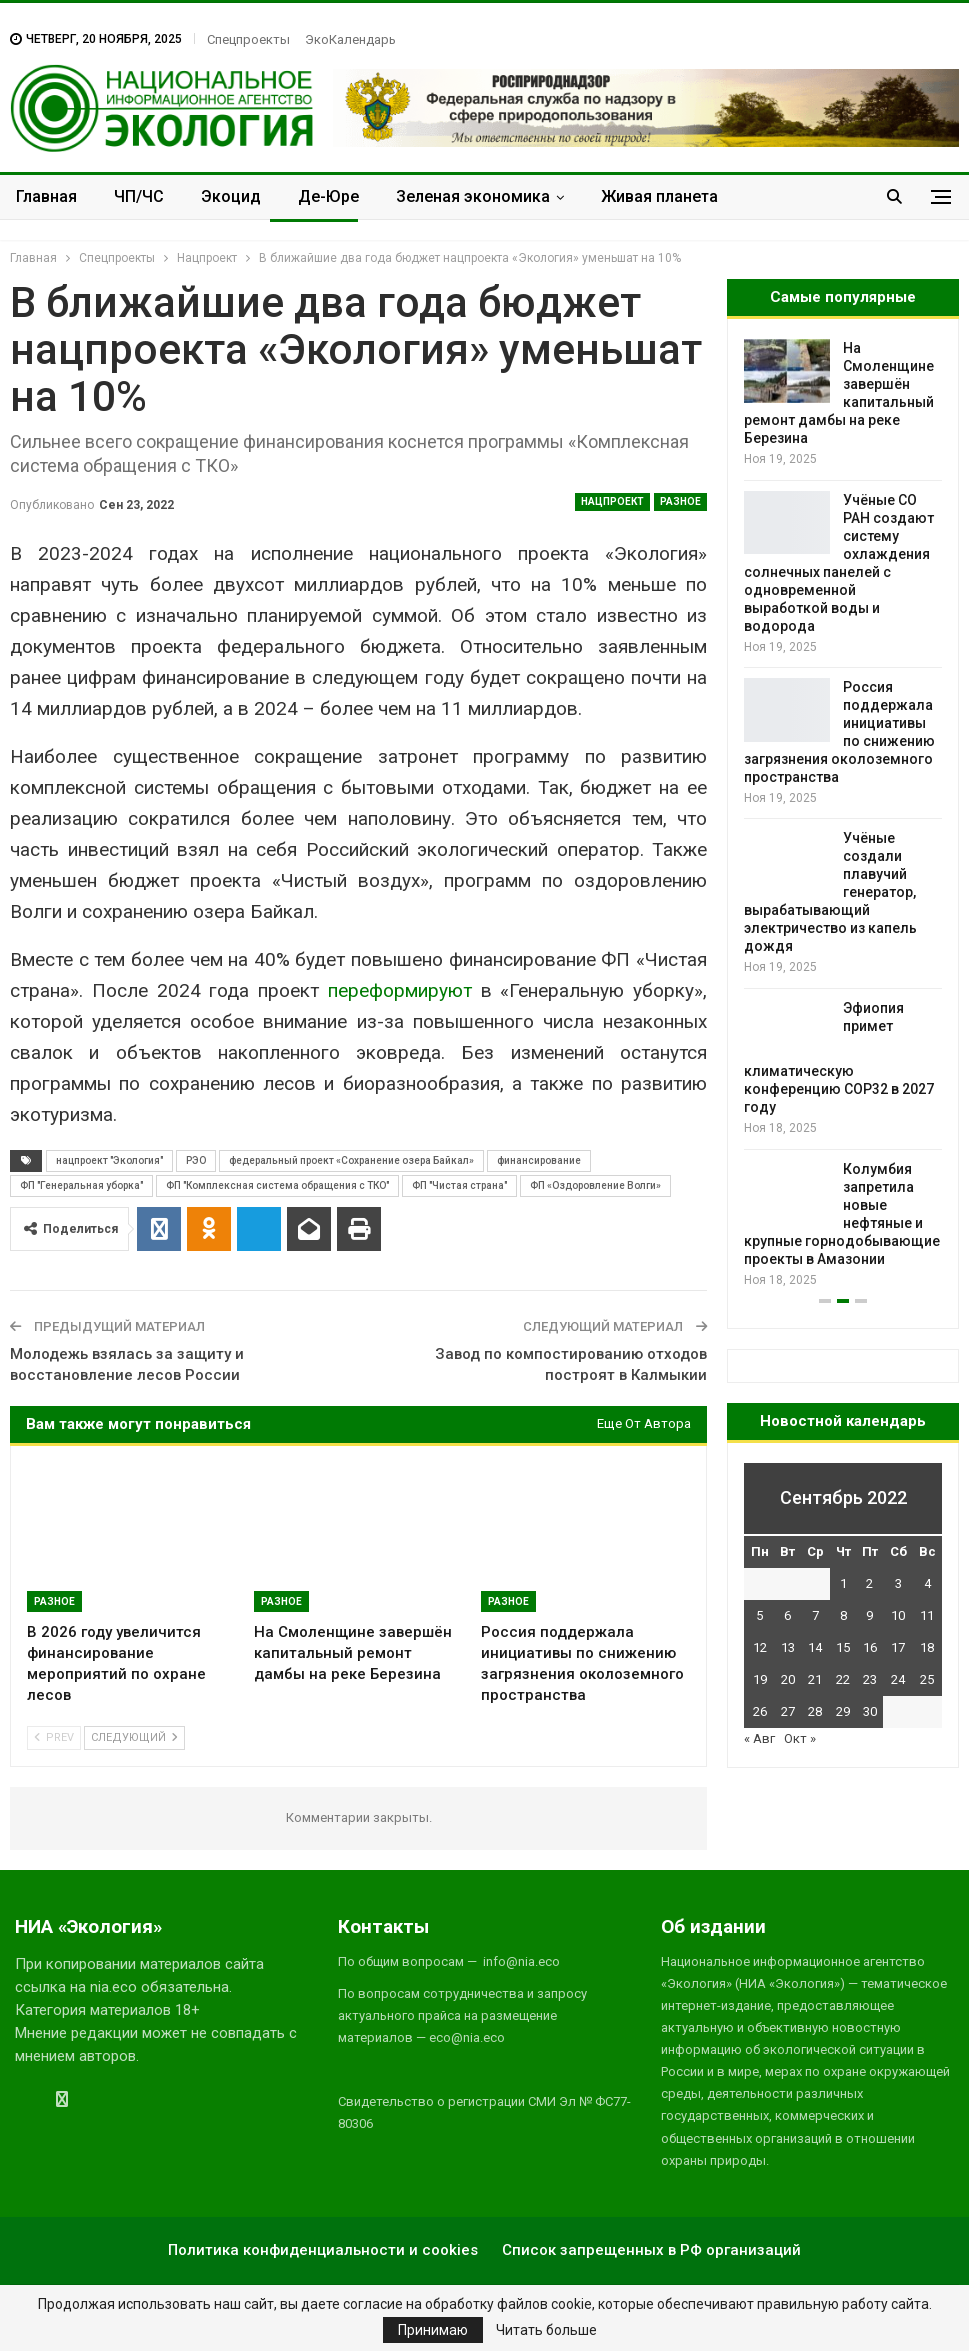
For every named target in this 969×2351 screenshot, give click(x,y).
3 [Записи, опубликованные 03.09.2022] (898, 1583)
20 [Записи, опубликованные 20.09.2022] (788, 1679)
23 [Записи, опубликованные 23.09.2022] (870, 1679)
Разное (680, 501)
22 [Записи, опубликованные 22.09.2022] (843, 1679)
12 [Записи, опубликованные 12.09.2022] (760, 1647)
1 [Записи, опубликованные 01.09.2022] (843, 1583)
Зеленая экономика (473, 196)
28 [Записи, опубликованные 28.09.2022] (815, 1711)
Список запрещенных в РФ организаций (651, 2250)
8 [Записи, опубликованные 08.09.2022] (843, 1615)
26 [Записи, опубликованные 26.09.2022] (760, 1711)
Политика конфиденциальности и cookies (323, 2250)
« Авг (759, 1738)
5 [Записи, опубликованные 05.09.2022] (759, 1615)
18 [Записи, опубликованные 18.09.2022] (927, 1647)
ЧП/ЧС (139, 196)
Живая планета (659, 196)
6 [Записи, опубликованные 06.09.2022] (787, 1615)
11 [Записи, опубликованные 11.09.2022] (927, 1615)
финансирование (539, 1160)
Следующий (134, 1737)
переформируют (400, 990)
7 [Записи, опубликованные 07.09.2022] (815, 1615)
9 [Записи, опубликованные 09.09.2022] (869, 1615)
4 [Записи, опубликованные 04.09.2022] (927, 1583)
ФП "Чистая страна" (459, 1185)
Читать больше (546, 2330)
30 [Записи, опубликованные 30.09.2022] (870, 1711)
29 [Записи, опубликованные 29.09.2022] (843, 1711)
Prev (54, 1737)
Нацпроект (612, 501)
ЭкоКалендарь (350, 39)
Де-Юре (328, 196)
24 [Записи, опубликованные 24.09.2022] (898, 1679)
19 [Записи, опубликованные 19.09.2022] (760, 1679)
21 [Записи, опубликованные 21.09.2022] (815, 1679)
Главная (46, 196)
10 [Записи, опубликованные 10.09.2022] (898, 1615)
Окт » (800, 1738)
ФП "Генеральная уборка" (81, 1185)
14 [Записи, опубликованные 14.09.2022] (815, 1647)
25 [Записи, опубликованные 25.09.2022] (927, 1679)
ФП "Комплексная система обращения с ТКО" (277, 1185)
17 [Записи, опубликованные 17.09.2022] (898, 1647)
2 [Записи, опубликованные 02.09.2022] (869, 1583)
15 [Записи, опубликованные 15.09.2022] (843, 1647)
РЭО (196, 1160)
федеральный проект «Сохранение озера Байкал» (351, 1160)
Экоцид (231, 196)
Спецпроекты (248, 39)
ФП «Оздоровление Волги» (595, 1185)
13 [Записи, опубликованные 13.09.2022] (788, 1647)
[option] (843, 814)
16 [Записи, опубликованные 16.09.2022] (870, 1647)
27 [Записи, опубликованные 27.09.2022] (788, 1711)
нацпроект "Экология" (109, 1160)
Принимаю (433, 2330)
